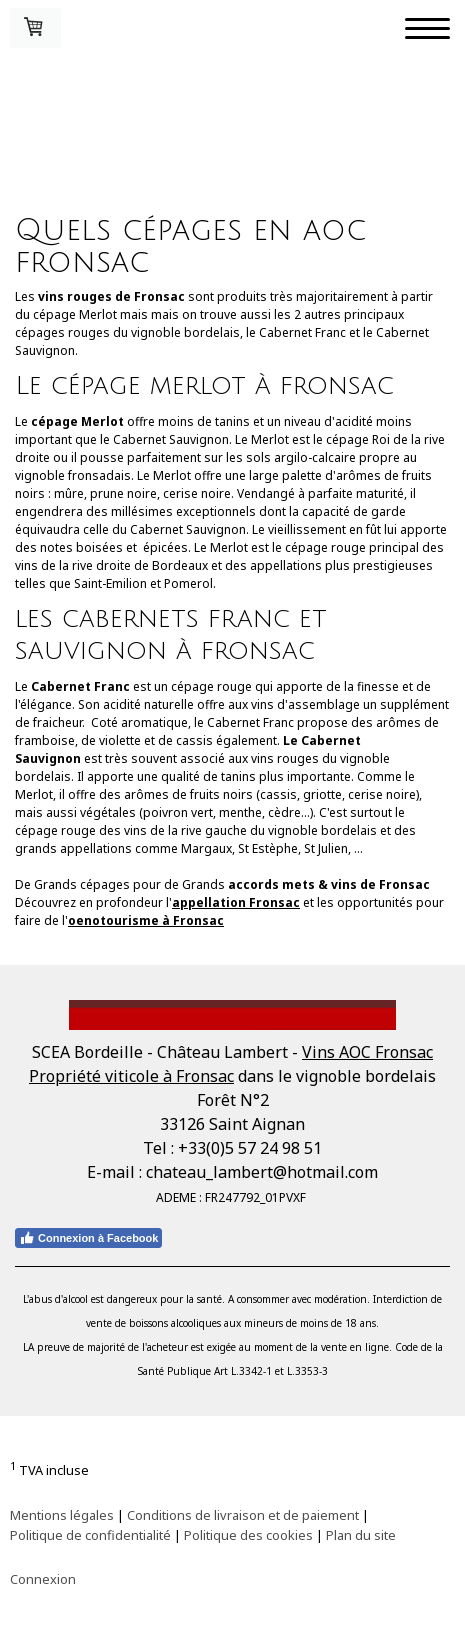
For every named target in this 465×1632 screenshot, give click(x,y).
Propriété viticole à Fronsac (131, 1076)
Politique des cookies (248, 1535)
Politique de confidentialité (90, 1535)
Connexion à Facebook (88, 1238)
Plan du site (361, 1535)
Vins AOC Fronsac (367, 1052)
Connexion (43, 1579)
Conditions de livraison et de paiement (243, 1515)
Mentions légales (62, 1515)
